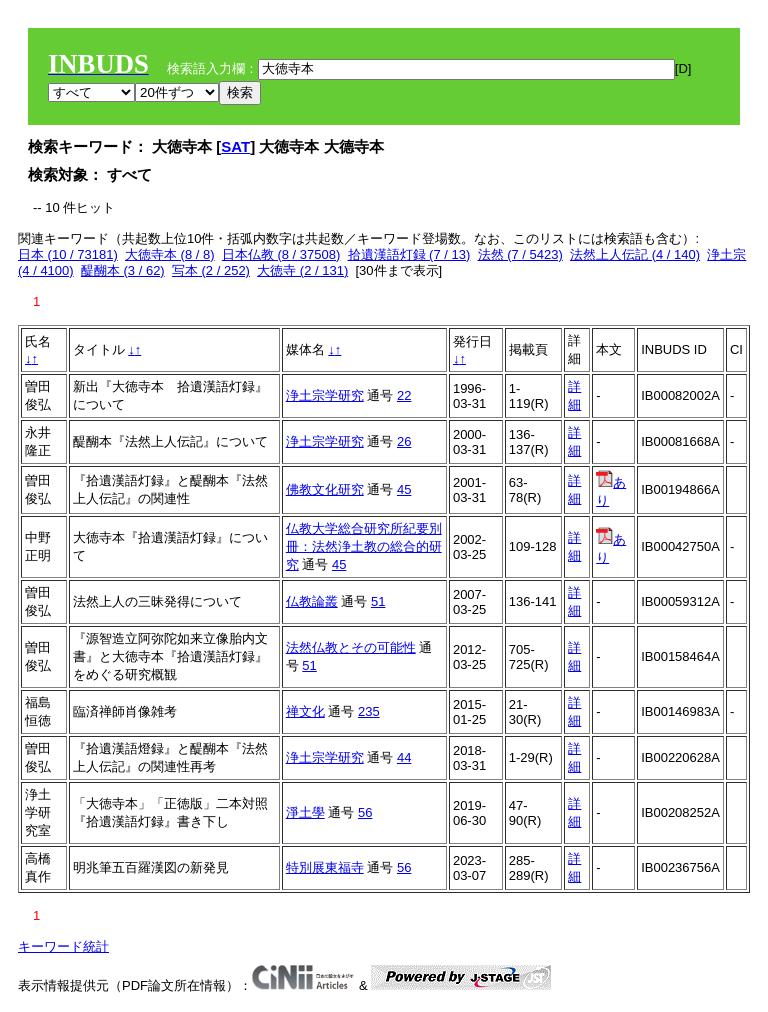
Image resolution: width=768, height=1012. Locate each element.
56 (365, 812)
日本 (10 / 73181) (68, 254)
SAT (235, 146)
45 (404, 489)
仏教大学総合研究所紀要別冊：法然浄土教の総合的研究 (364, 546)
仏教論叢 (312, 601)
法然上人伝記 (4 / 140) (635, 254)
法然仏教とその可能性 (351, 647)
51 (378, 601)
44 (404, 757)
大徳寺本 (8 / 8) (170, 254)
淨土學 (305, 812)
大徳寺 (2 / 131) (302, 270)
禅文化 (305, 711)
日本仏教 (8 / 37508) (281, 254)
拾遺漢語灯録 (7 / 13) (409, 254)
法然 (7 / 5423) (520, 254)
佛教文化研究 (325, 489)
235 (369, 711)
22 (404, 395)
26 (404, 441)
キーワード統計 (63, 946)
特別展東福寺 (325, 867)
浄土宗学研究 (325, 395)
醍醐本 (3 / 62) (123, 270)
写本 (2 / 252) (211, 270)
